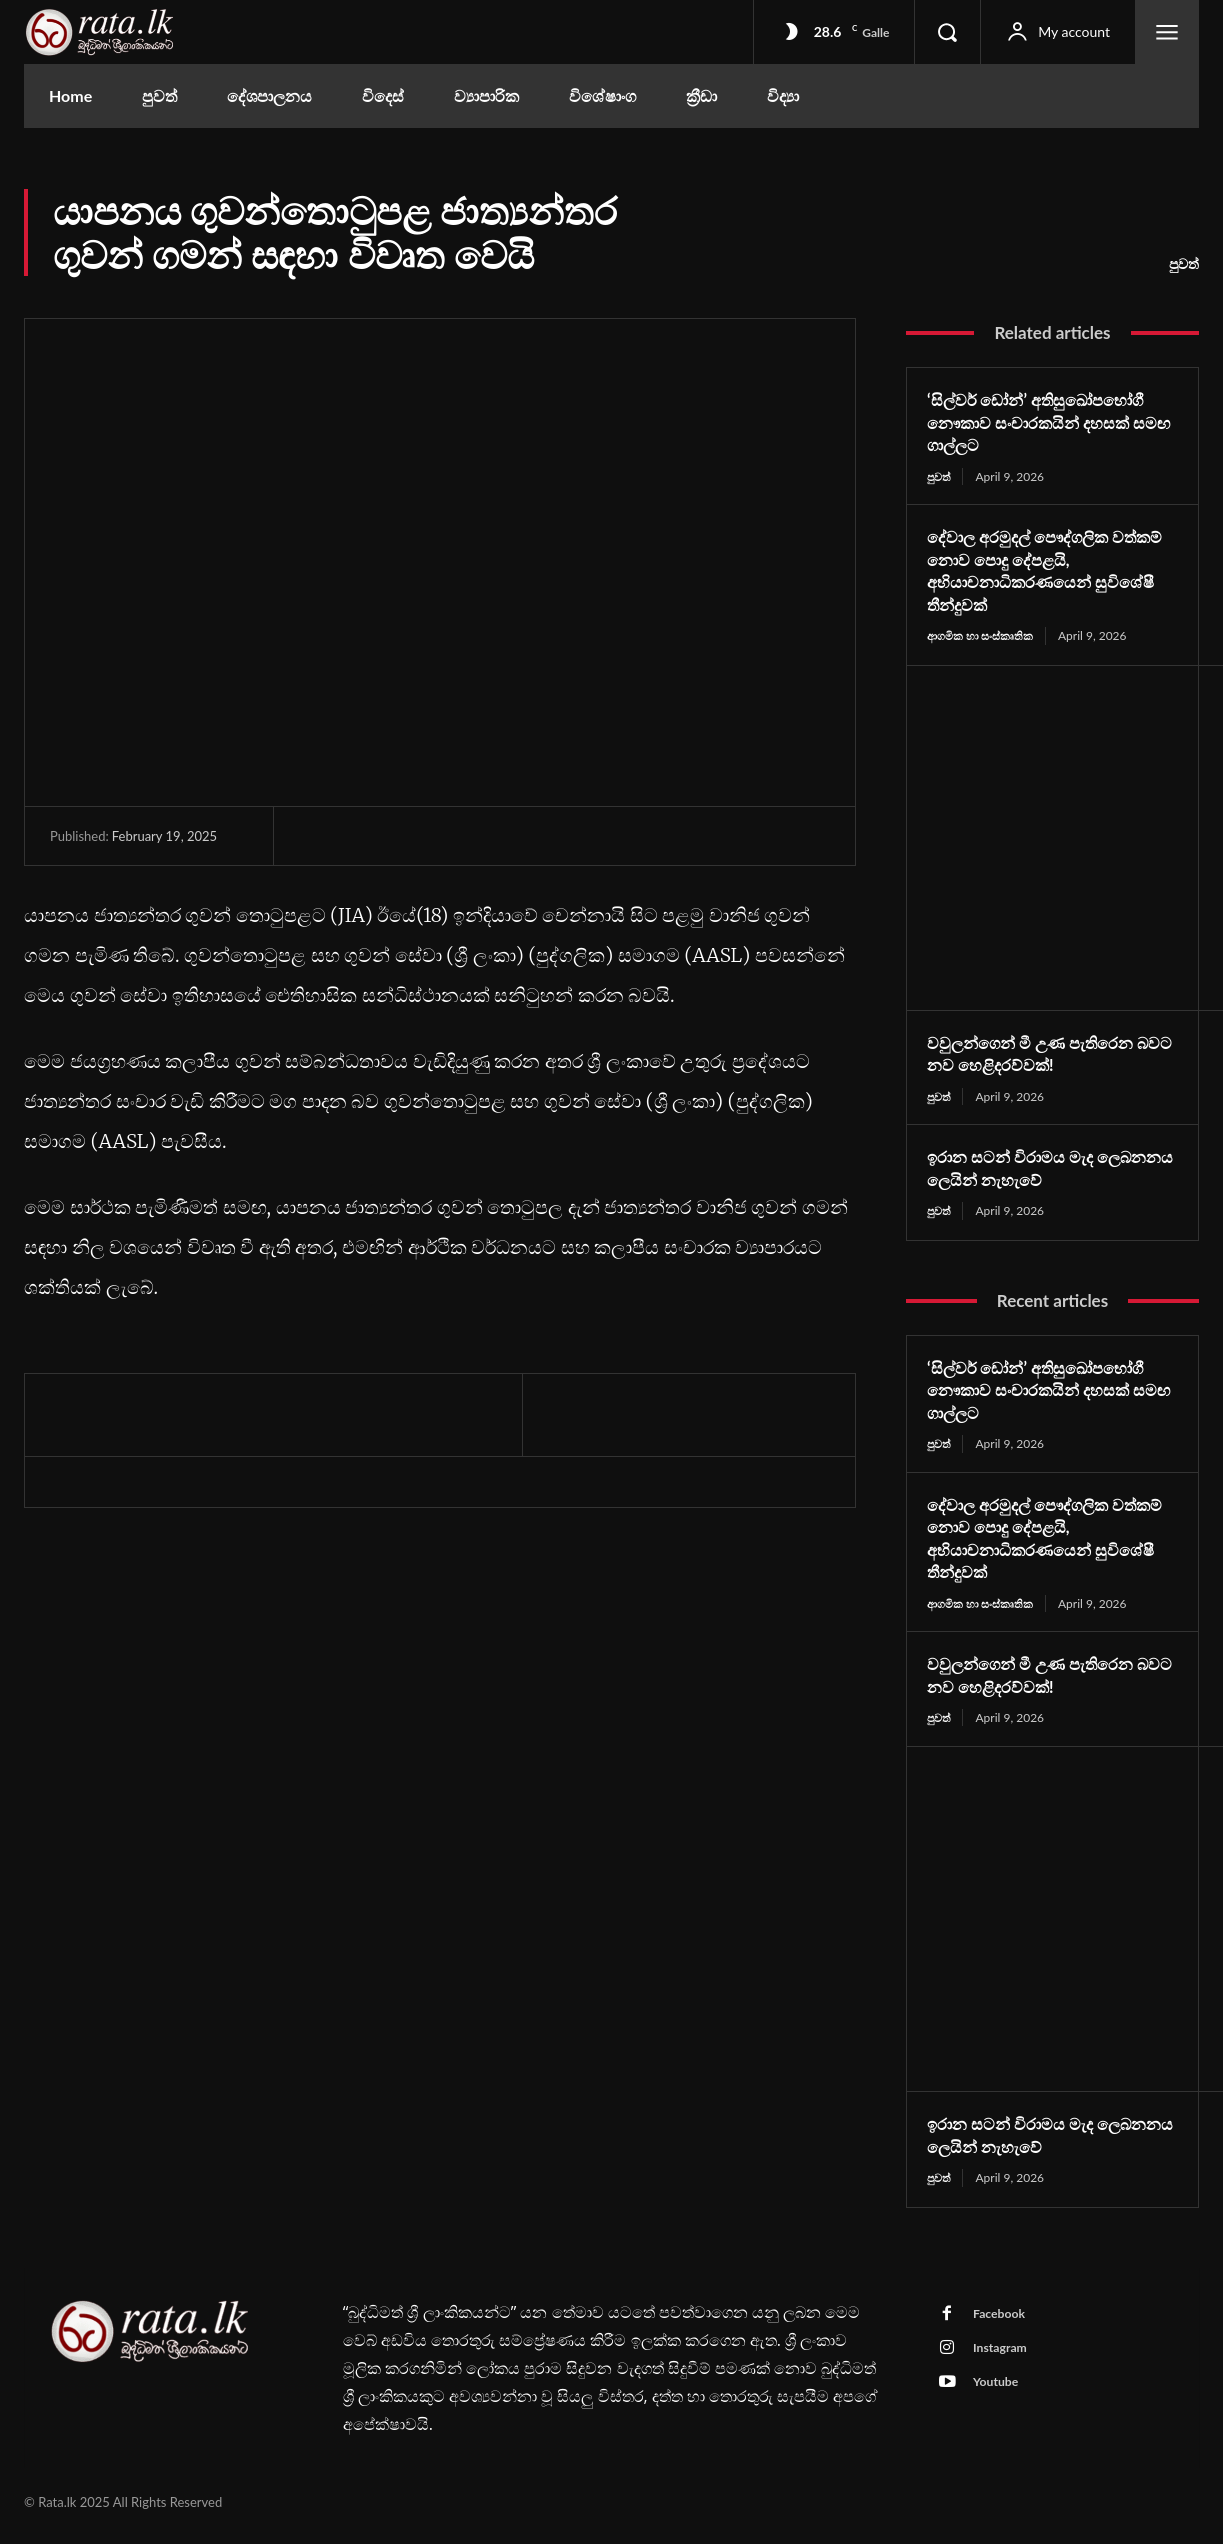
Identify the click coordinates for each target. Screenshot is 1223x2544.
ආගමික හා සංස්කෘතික (984, 636)
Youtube (1000, 2397)
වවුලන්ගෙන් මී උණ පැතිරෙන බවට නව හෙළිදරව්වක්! (1042, 1055)
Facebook (1003, 2323)
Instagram (1004, 2360)
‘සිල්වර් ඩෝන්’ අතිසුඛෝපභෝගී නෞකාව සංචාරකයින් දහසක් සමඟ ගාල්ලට (1048, 421)
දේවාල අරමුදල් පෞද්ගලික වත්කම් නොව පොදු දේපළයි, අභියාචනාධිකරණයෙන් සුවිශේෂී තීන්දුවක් (1052, 571)
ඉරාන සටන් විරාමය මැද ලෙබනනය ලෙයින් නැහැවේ (1036, 1170)
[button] (947, 32)
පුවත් (1184, 264)
